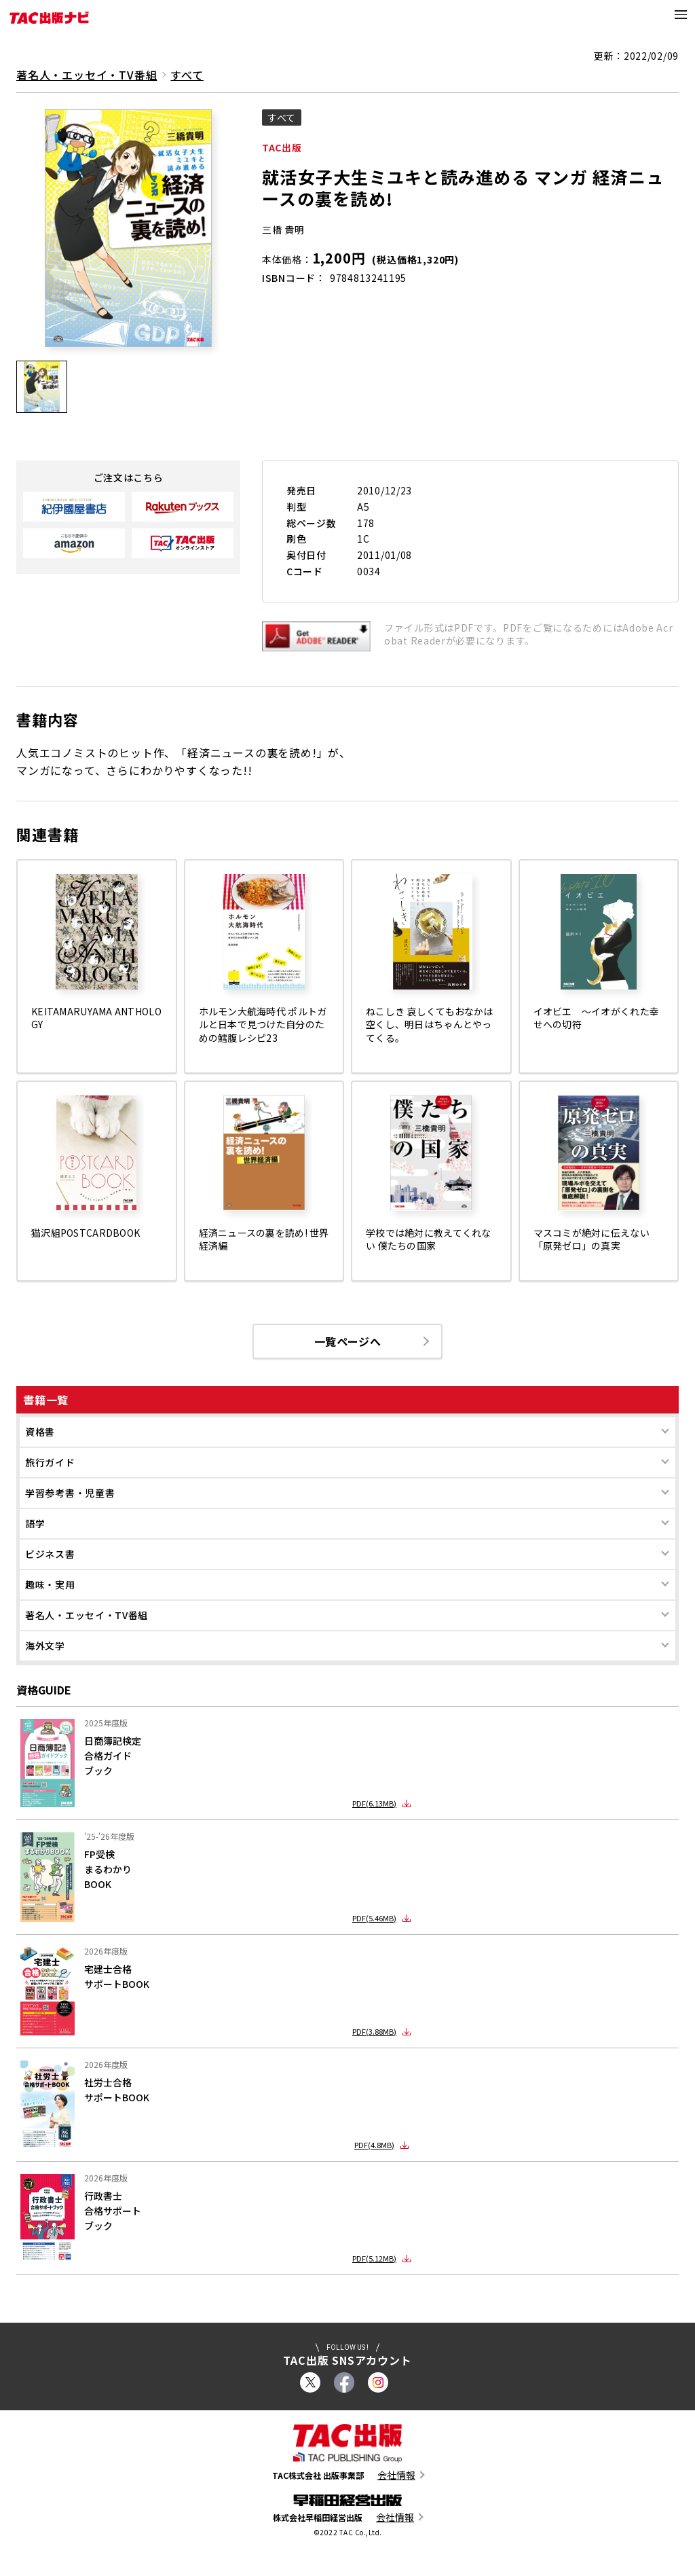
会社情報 (396, 2476)
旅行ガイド (50, 1463)
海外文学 (45, 1647)
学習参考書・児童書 (70, 1494)
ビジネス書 (50, 1555)
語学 (35, 1524)
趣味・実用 (50, 1586)
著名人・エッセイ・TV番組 (86, 1616)
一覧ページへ (347, 1342)
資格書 (40, 1433)
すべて (186, 75)
